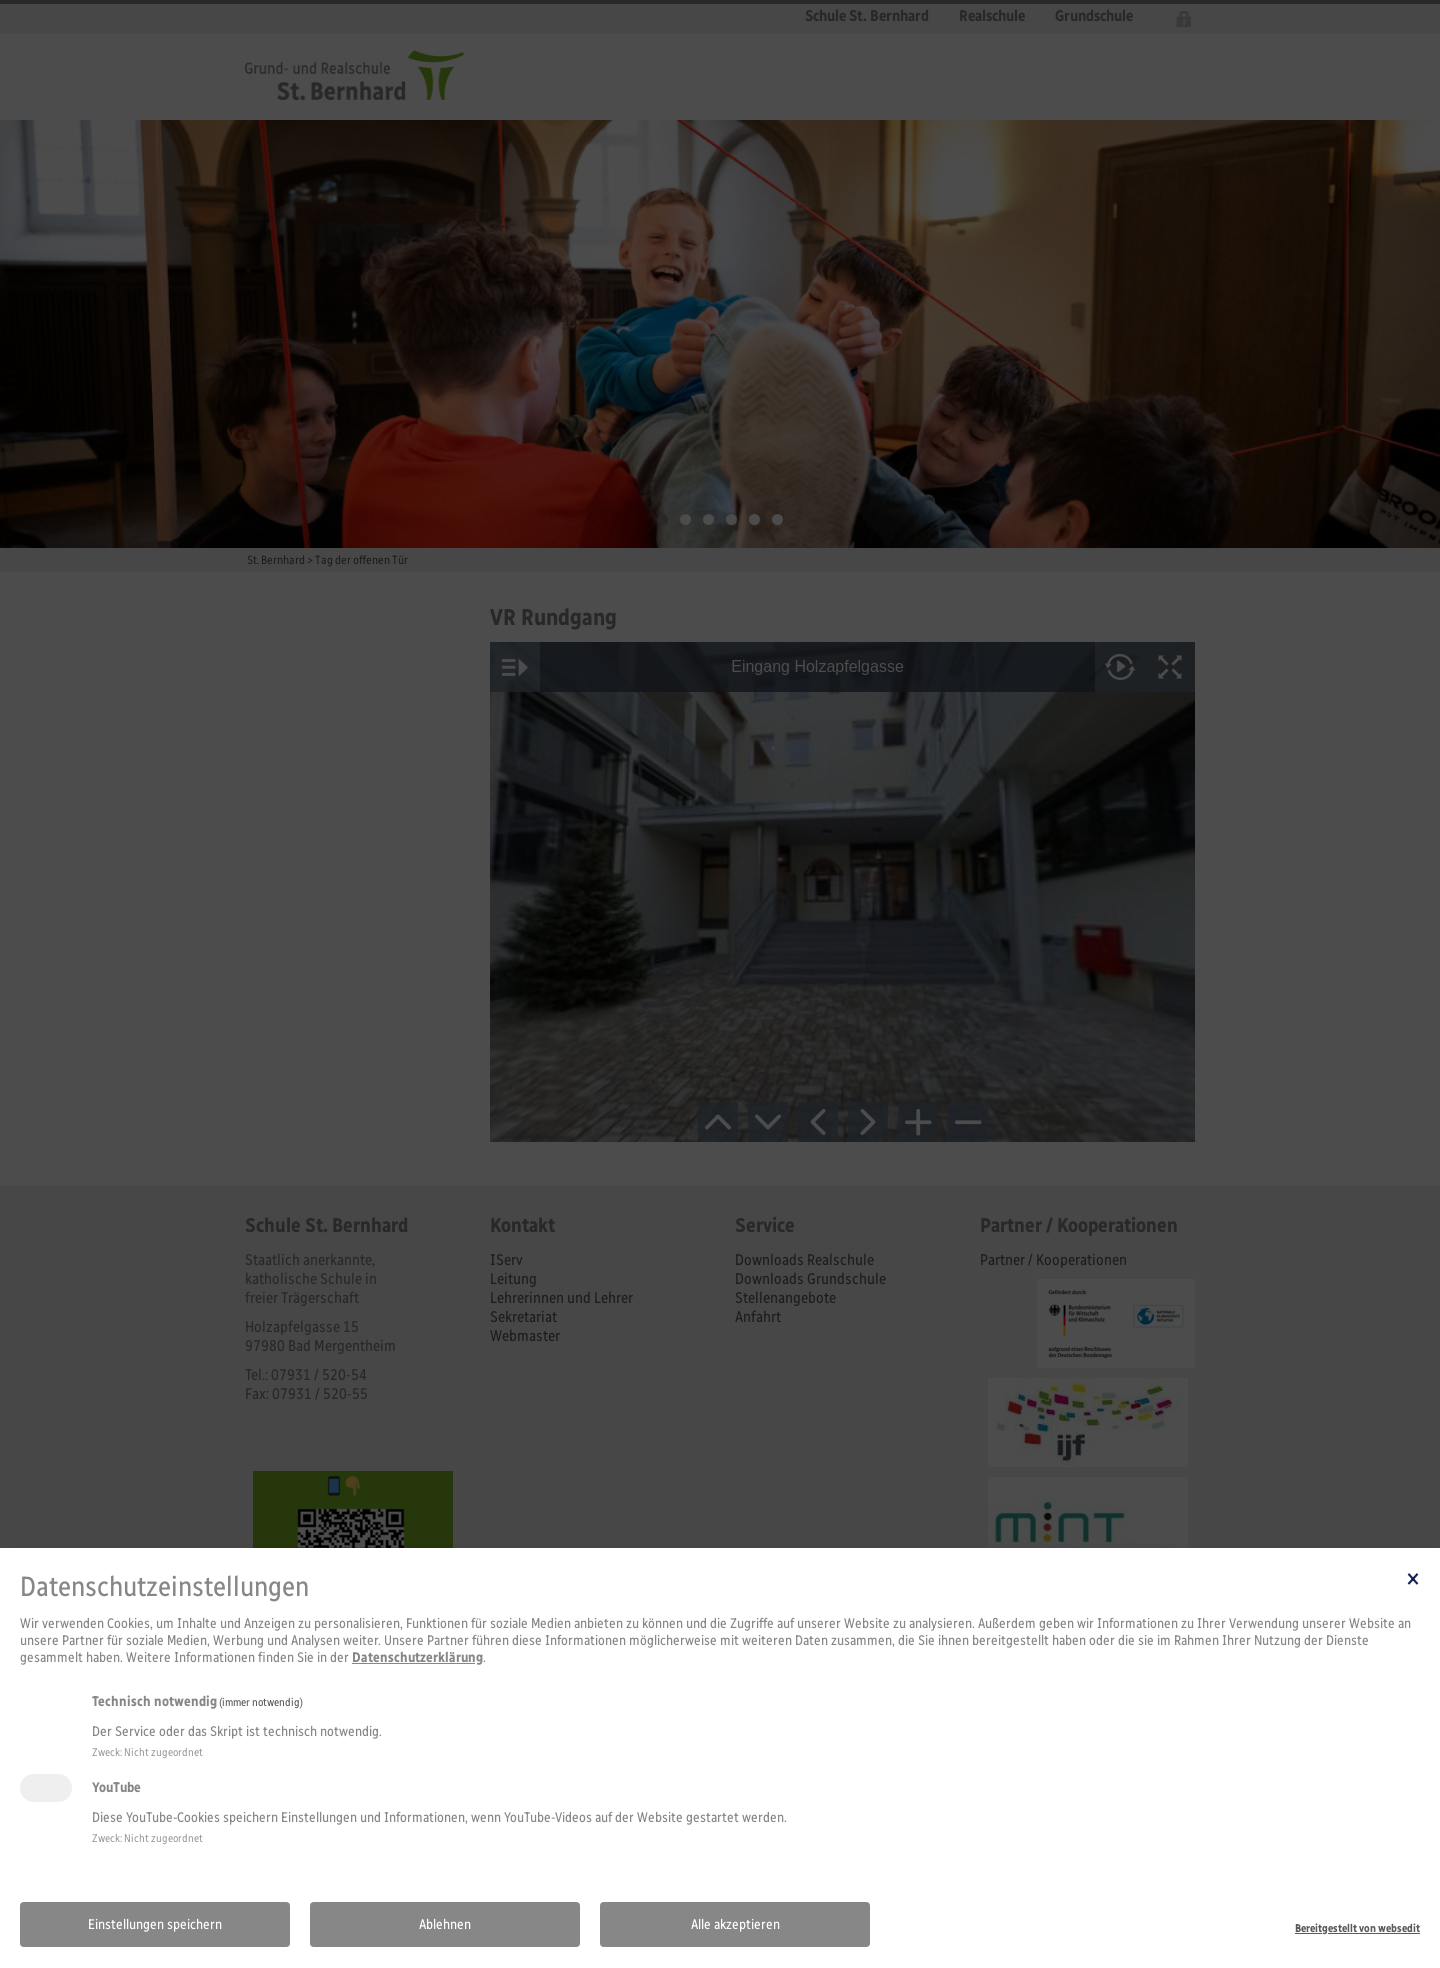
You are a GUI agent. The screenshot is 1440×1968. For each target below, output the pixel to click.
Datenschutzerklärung (417, 1657)
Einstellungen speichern (155, 1924)
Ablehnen (445, 1924)
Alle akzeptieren (735, 1924)
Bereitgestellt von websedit (1357, 1928)
